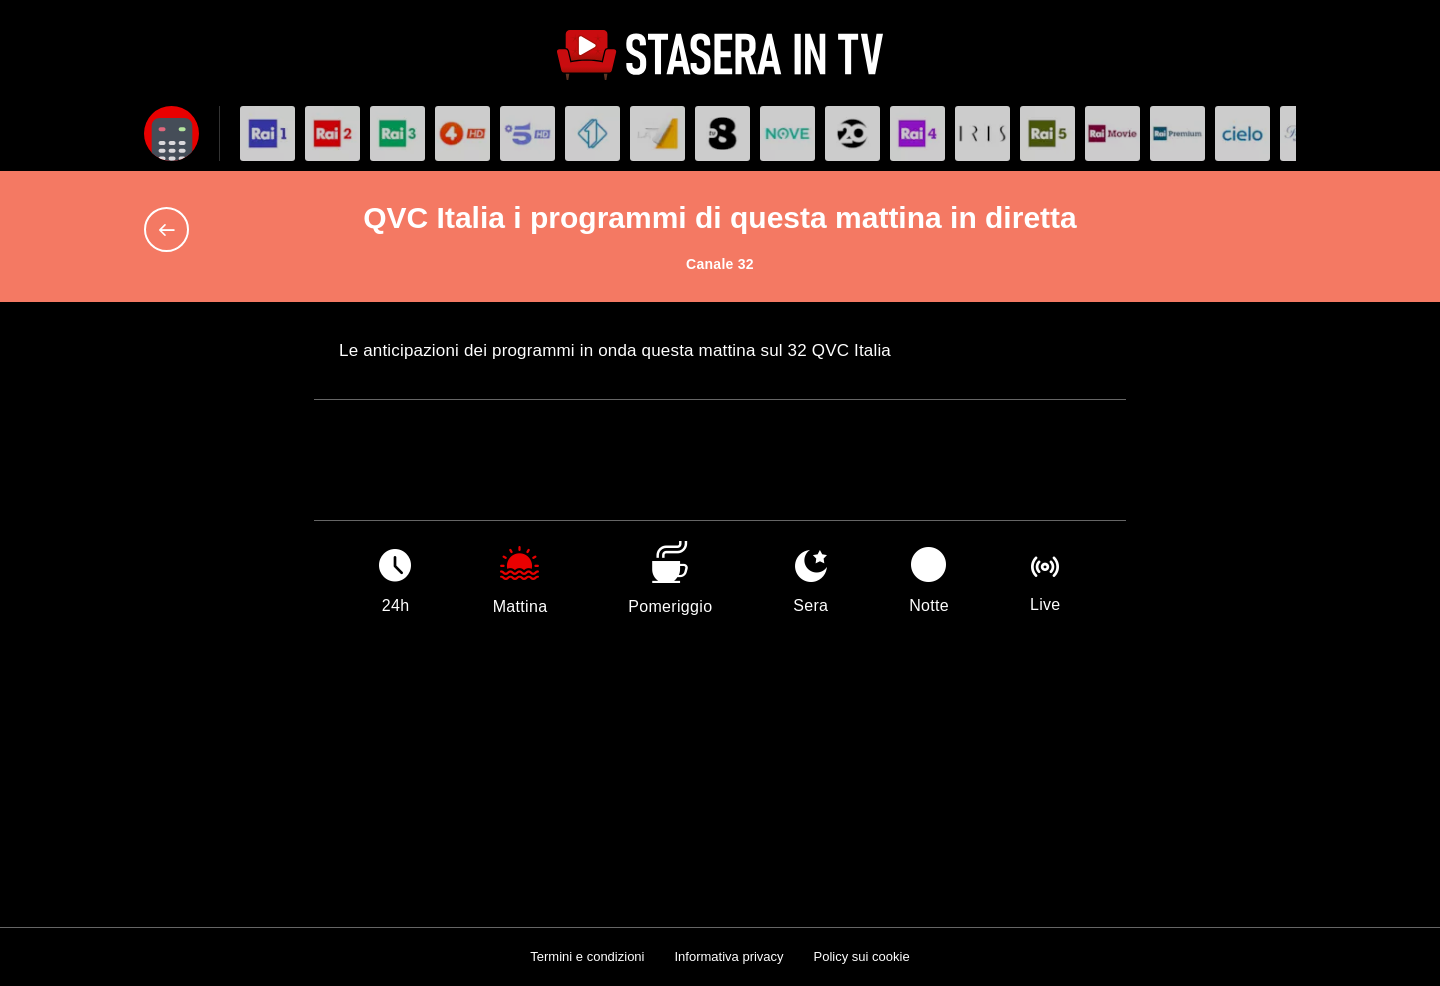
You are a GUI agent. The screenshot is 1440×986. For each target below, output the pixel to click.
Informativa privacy (728, 956)
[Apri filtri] (171, 133)
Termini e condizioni (587, 956)
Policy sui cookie (862, 956)
